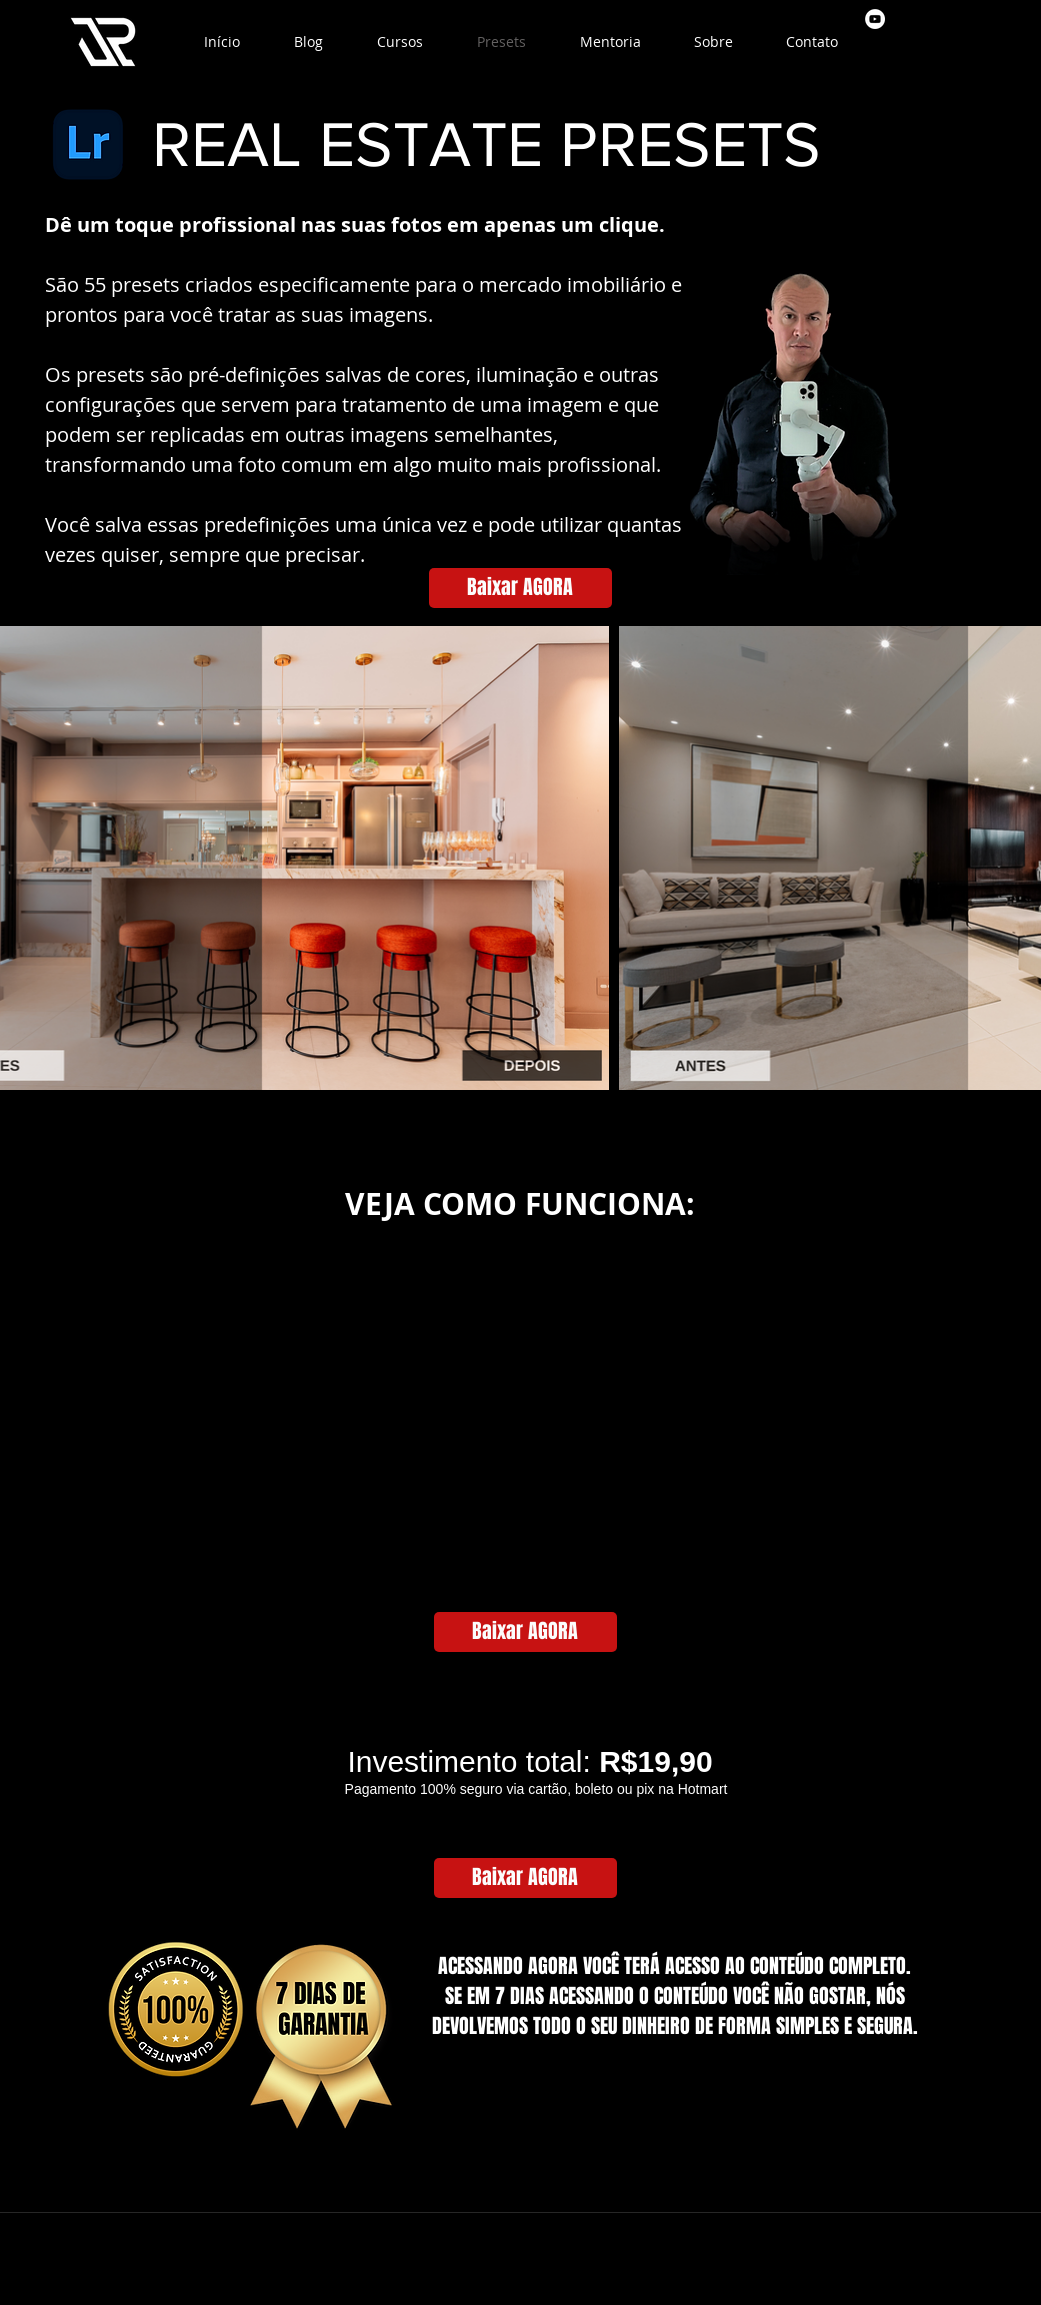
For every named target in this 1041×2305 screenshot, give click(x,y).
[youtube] (875, 19)
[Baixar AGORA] (520, 588)
